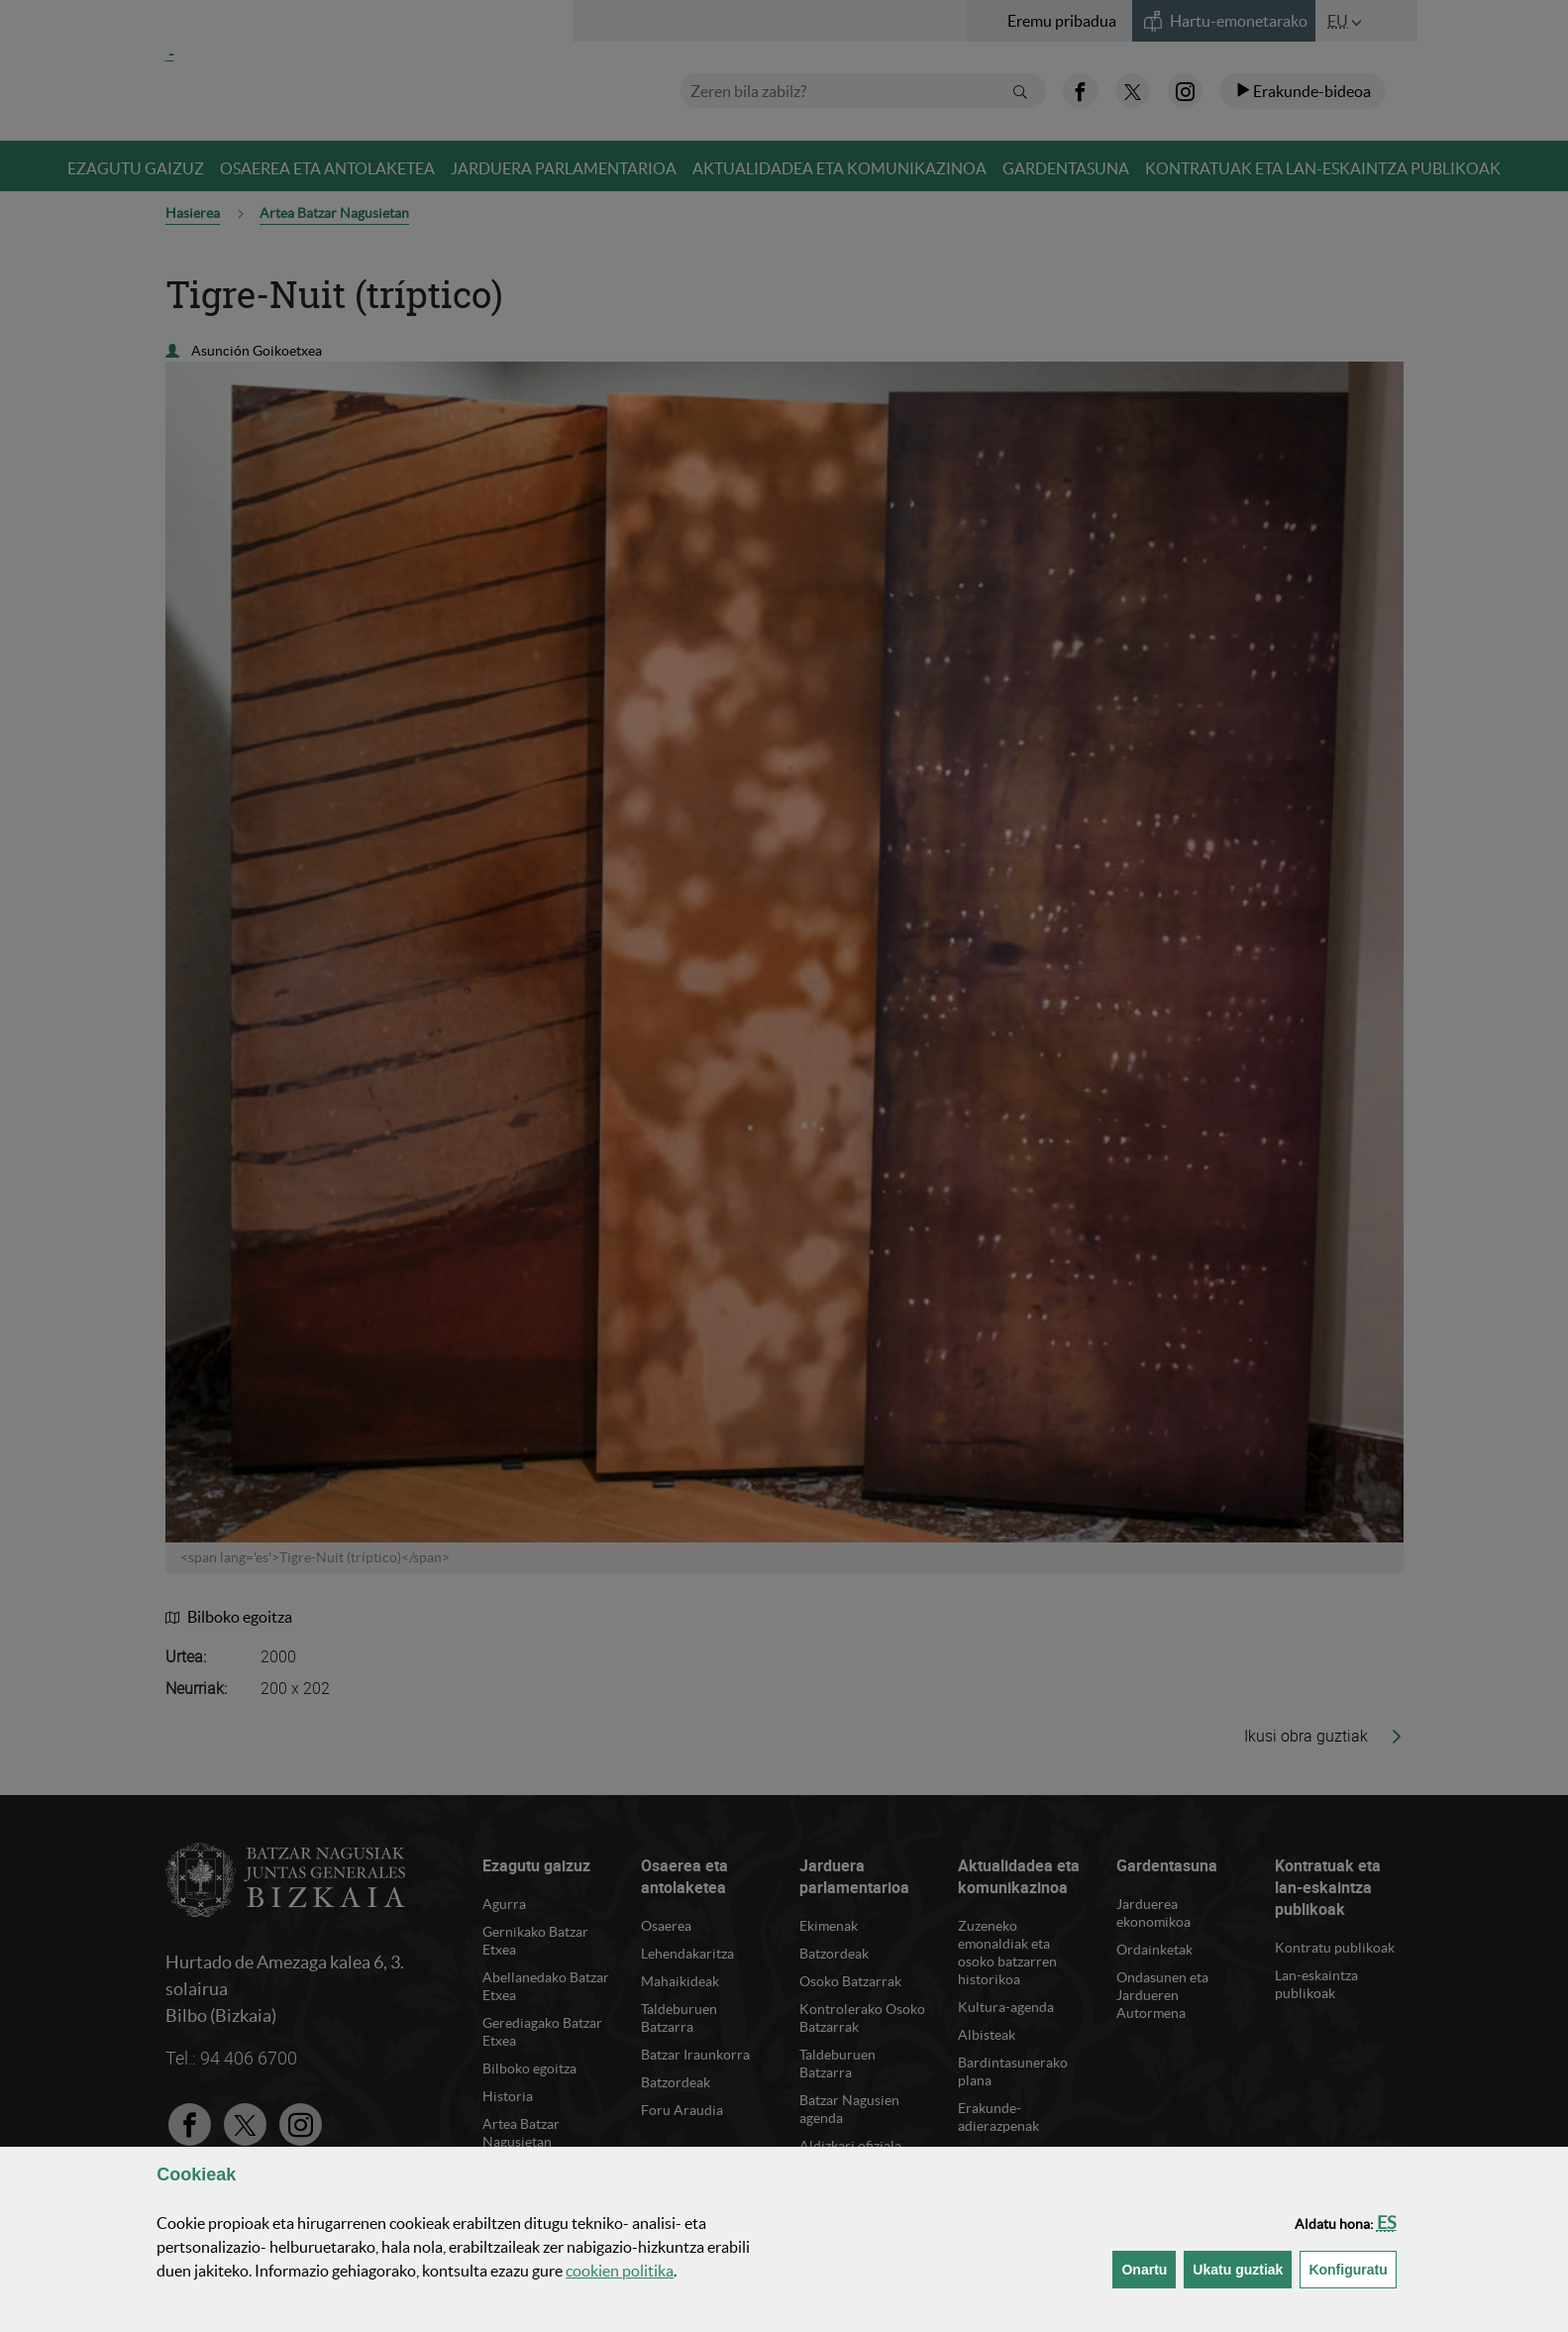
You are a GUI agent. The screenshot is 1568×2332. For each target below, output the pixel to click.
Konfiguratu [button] (1352, 2268)
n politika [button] (620, 2270)
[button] (1387, 2222)
